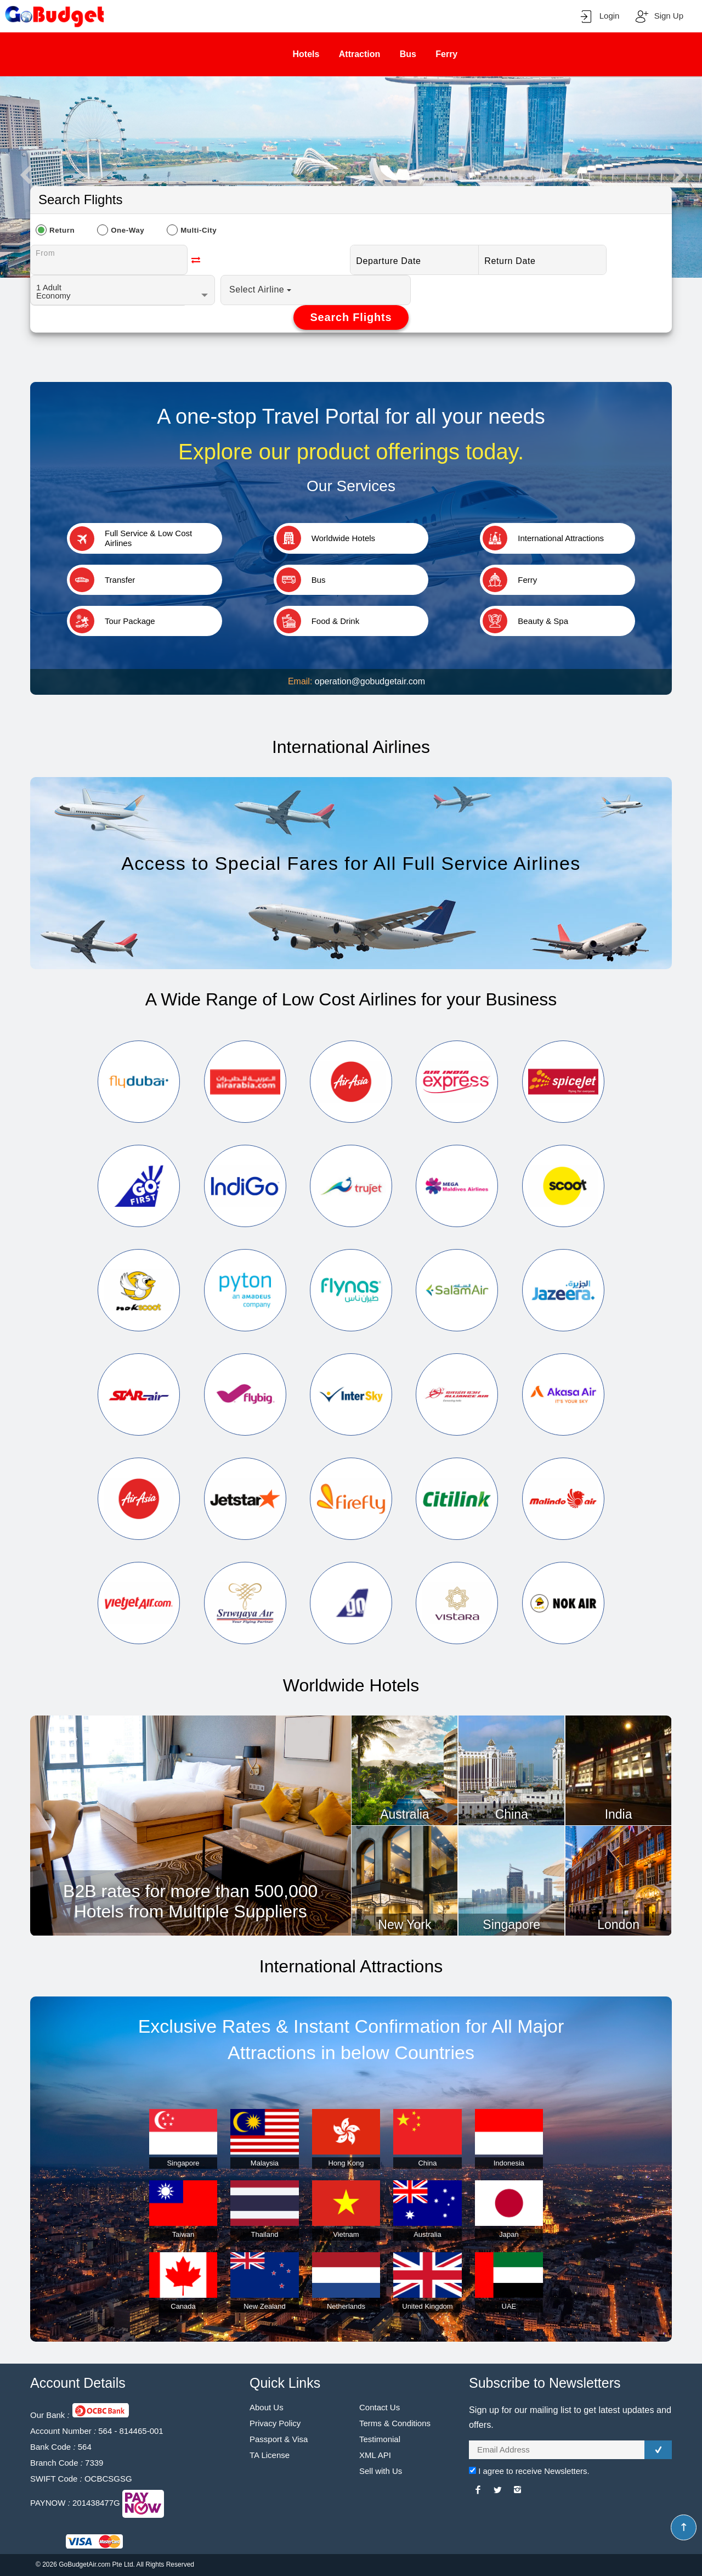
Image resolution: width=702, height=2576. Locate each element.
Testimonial (379, 2439)
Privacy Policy (275, 2423)
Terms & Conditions (395, 2423)
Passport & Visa (279, 2439)
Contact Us (379, 2407)
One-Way (127, 230)
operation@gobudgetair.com (370, 681)
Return (62, 230)
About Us (267, 2407)
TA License (270, 2455)
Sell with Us (380, 2471)
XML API (375, 2455)
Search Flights (351, 317)
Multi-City (198, 230)
